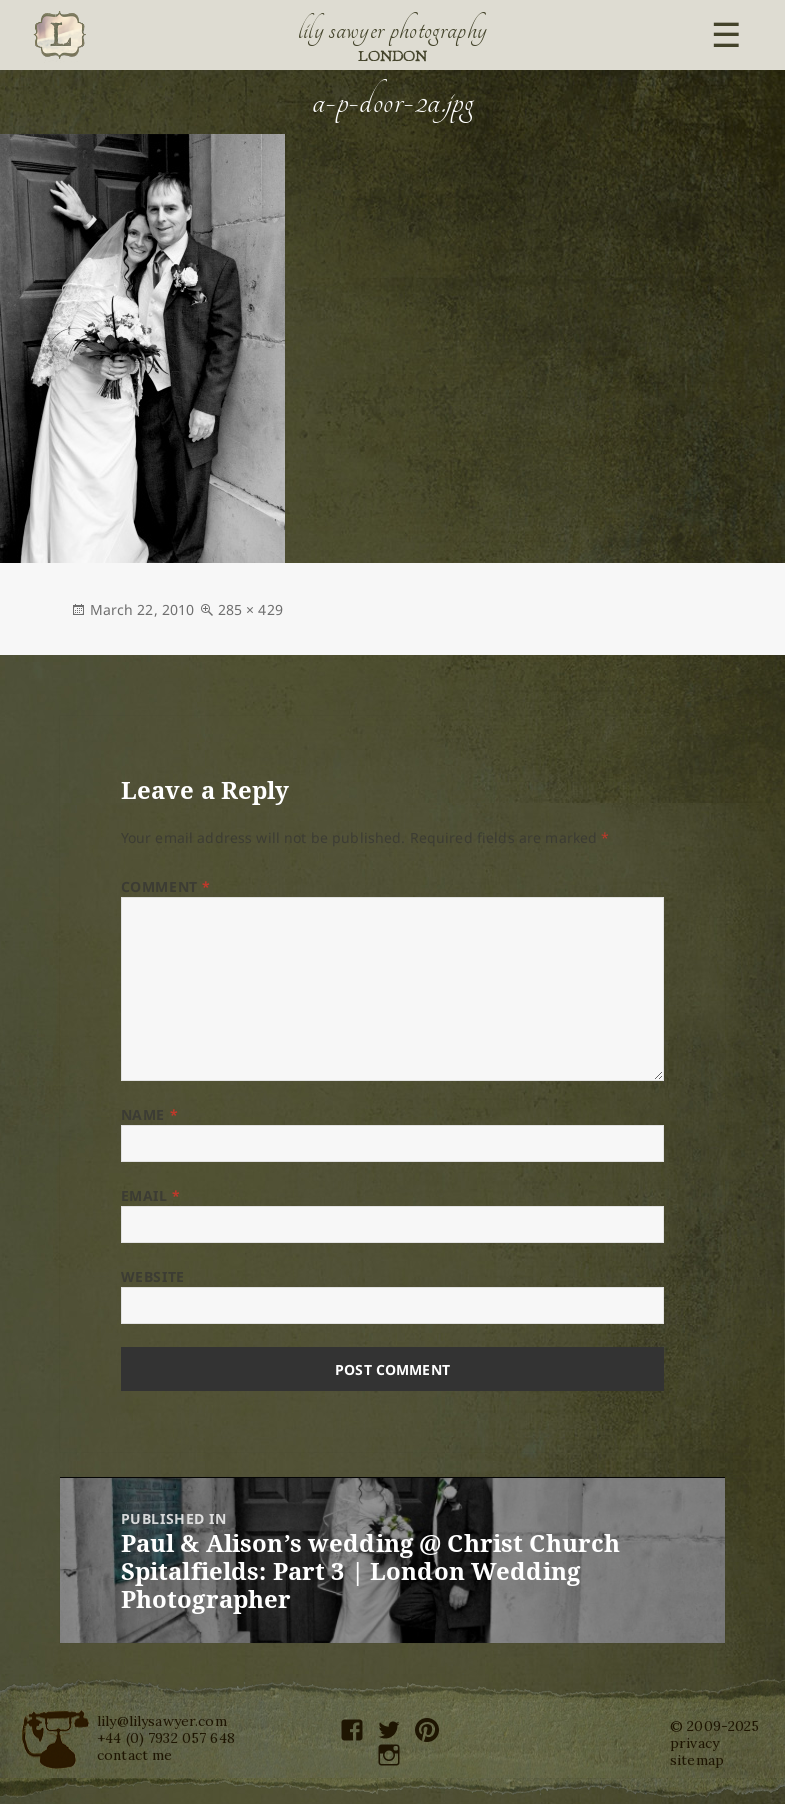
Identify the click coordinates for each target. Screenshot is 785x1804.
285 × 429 (250, 609)
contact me (134, 1755)
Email (151, 1195)
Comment (166, 886)
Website (153, 1276)
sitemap (697, 1760)
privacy (694, 1743)
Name (149, 1114)
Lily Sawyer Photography (393, 30)
